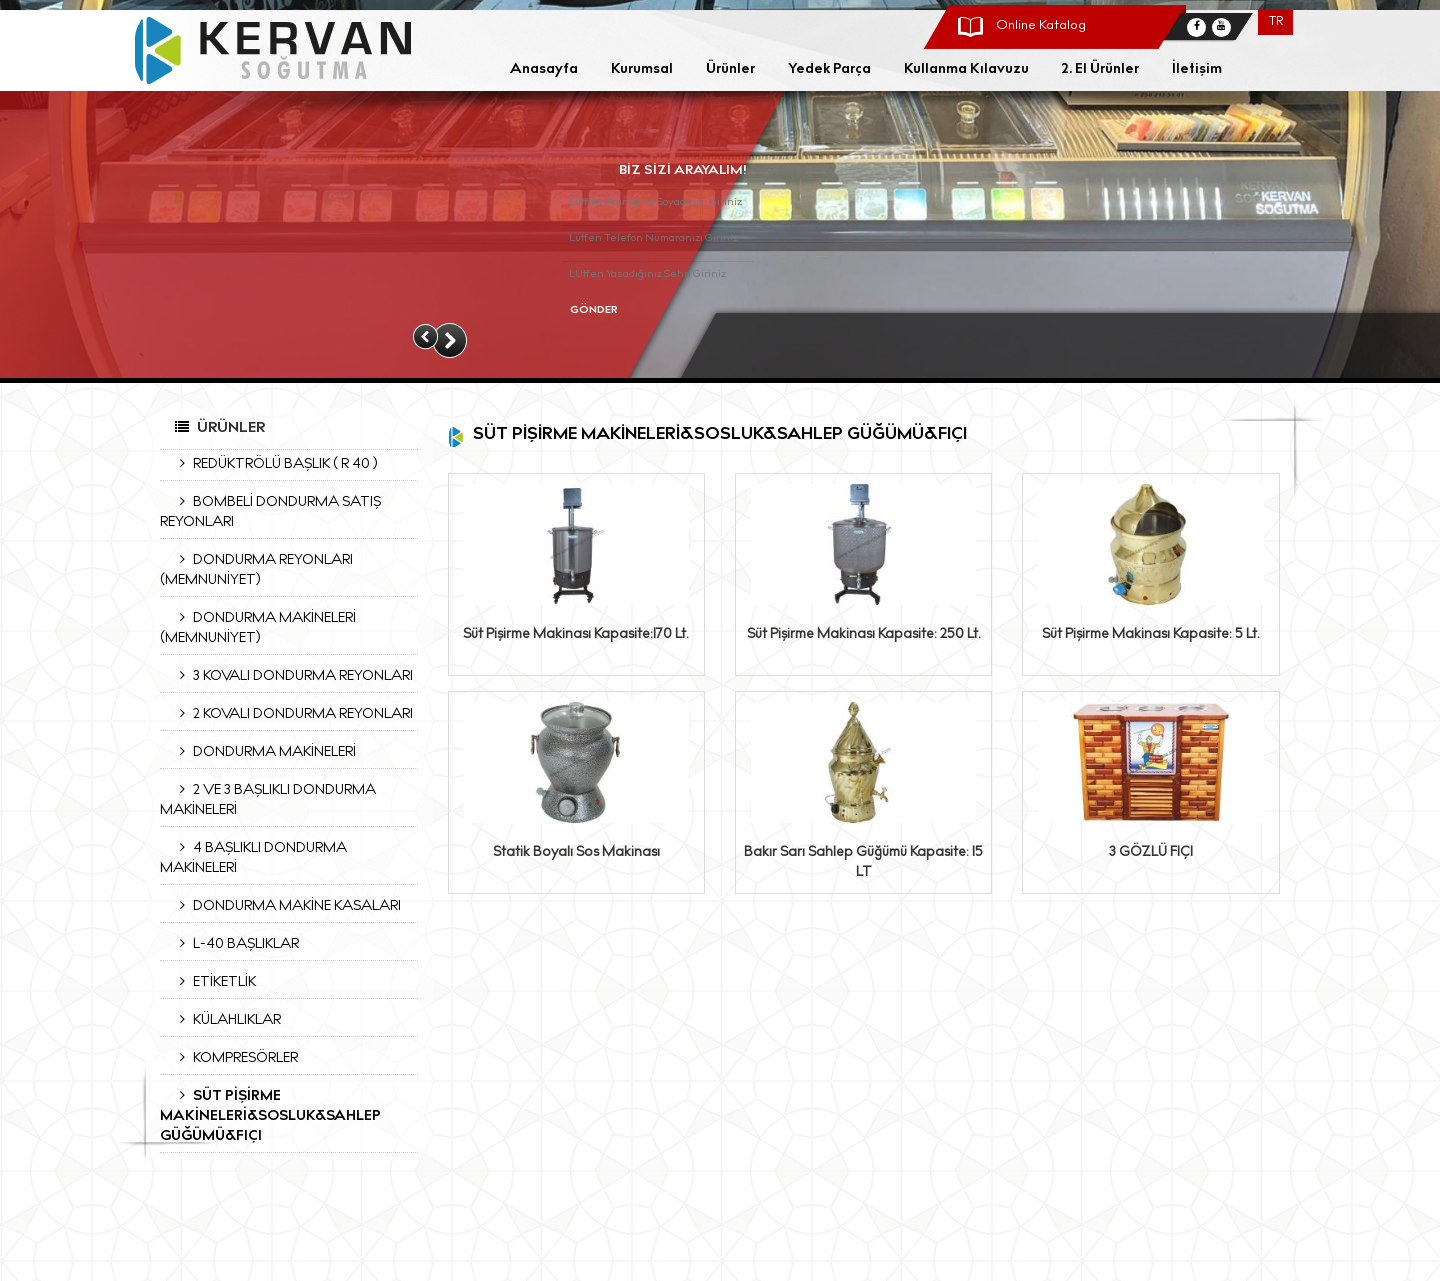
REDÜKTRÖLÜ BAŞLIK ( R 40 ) (273, 464)
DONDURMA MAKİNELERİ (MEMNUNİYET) (258, 628)
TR (1276, 22)
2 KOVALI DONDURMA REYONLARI (291, 714)
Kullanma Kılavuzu (966, 70)
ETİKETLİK (213, 982)
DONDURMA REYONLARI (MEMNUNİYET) (256, 570)
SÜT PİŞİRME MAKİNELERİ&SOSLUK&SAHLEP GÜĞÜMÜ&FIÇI (270, 1116)
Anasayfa (544, 70)
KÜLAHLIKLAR (225, 1020)
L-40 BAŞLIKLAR (234, 944)
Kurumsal (642, 70)
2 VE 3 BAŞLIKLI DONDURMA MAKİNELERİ (268, 800)
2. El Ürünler (1100, 70)
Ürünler (730, 70)
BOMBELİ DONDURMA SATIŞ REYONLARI (270, 512)
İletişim (1197, 70)
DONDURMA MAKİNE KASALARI (285, 906)
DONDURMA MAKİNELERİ (263, 752)
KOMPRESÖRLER (234, 1058)
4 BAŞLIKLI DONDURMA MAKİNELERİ (253, 858)
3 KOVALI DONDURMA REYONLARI (291, 676)
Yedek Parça (829, 70)
